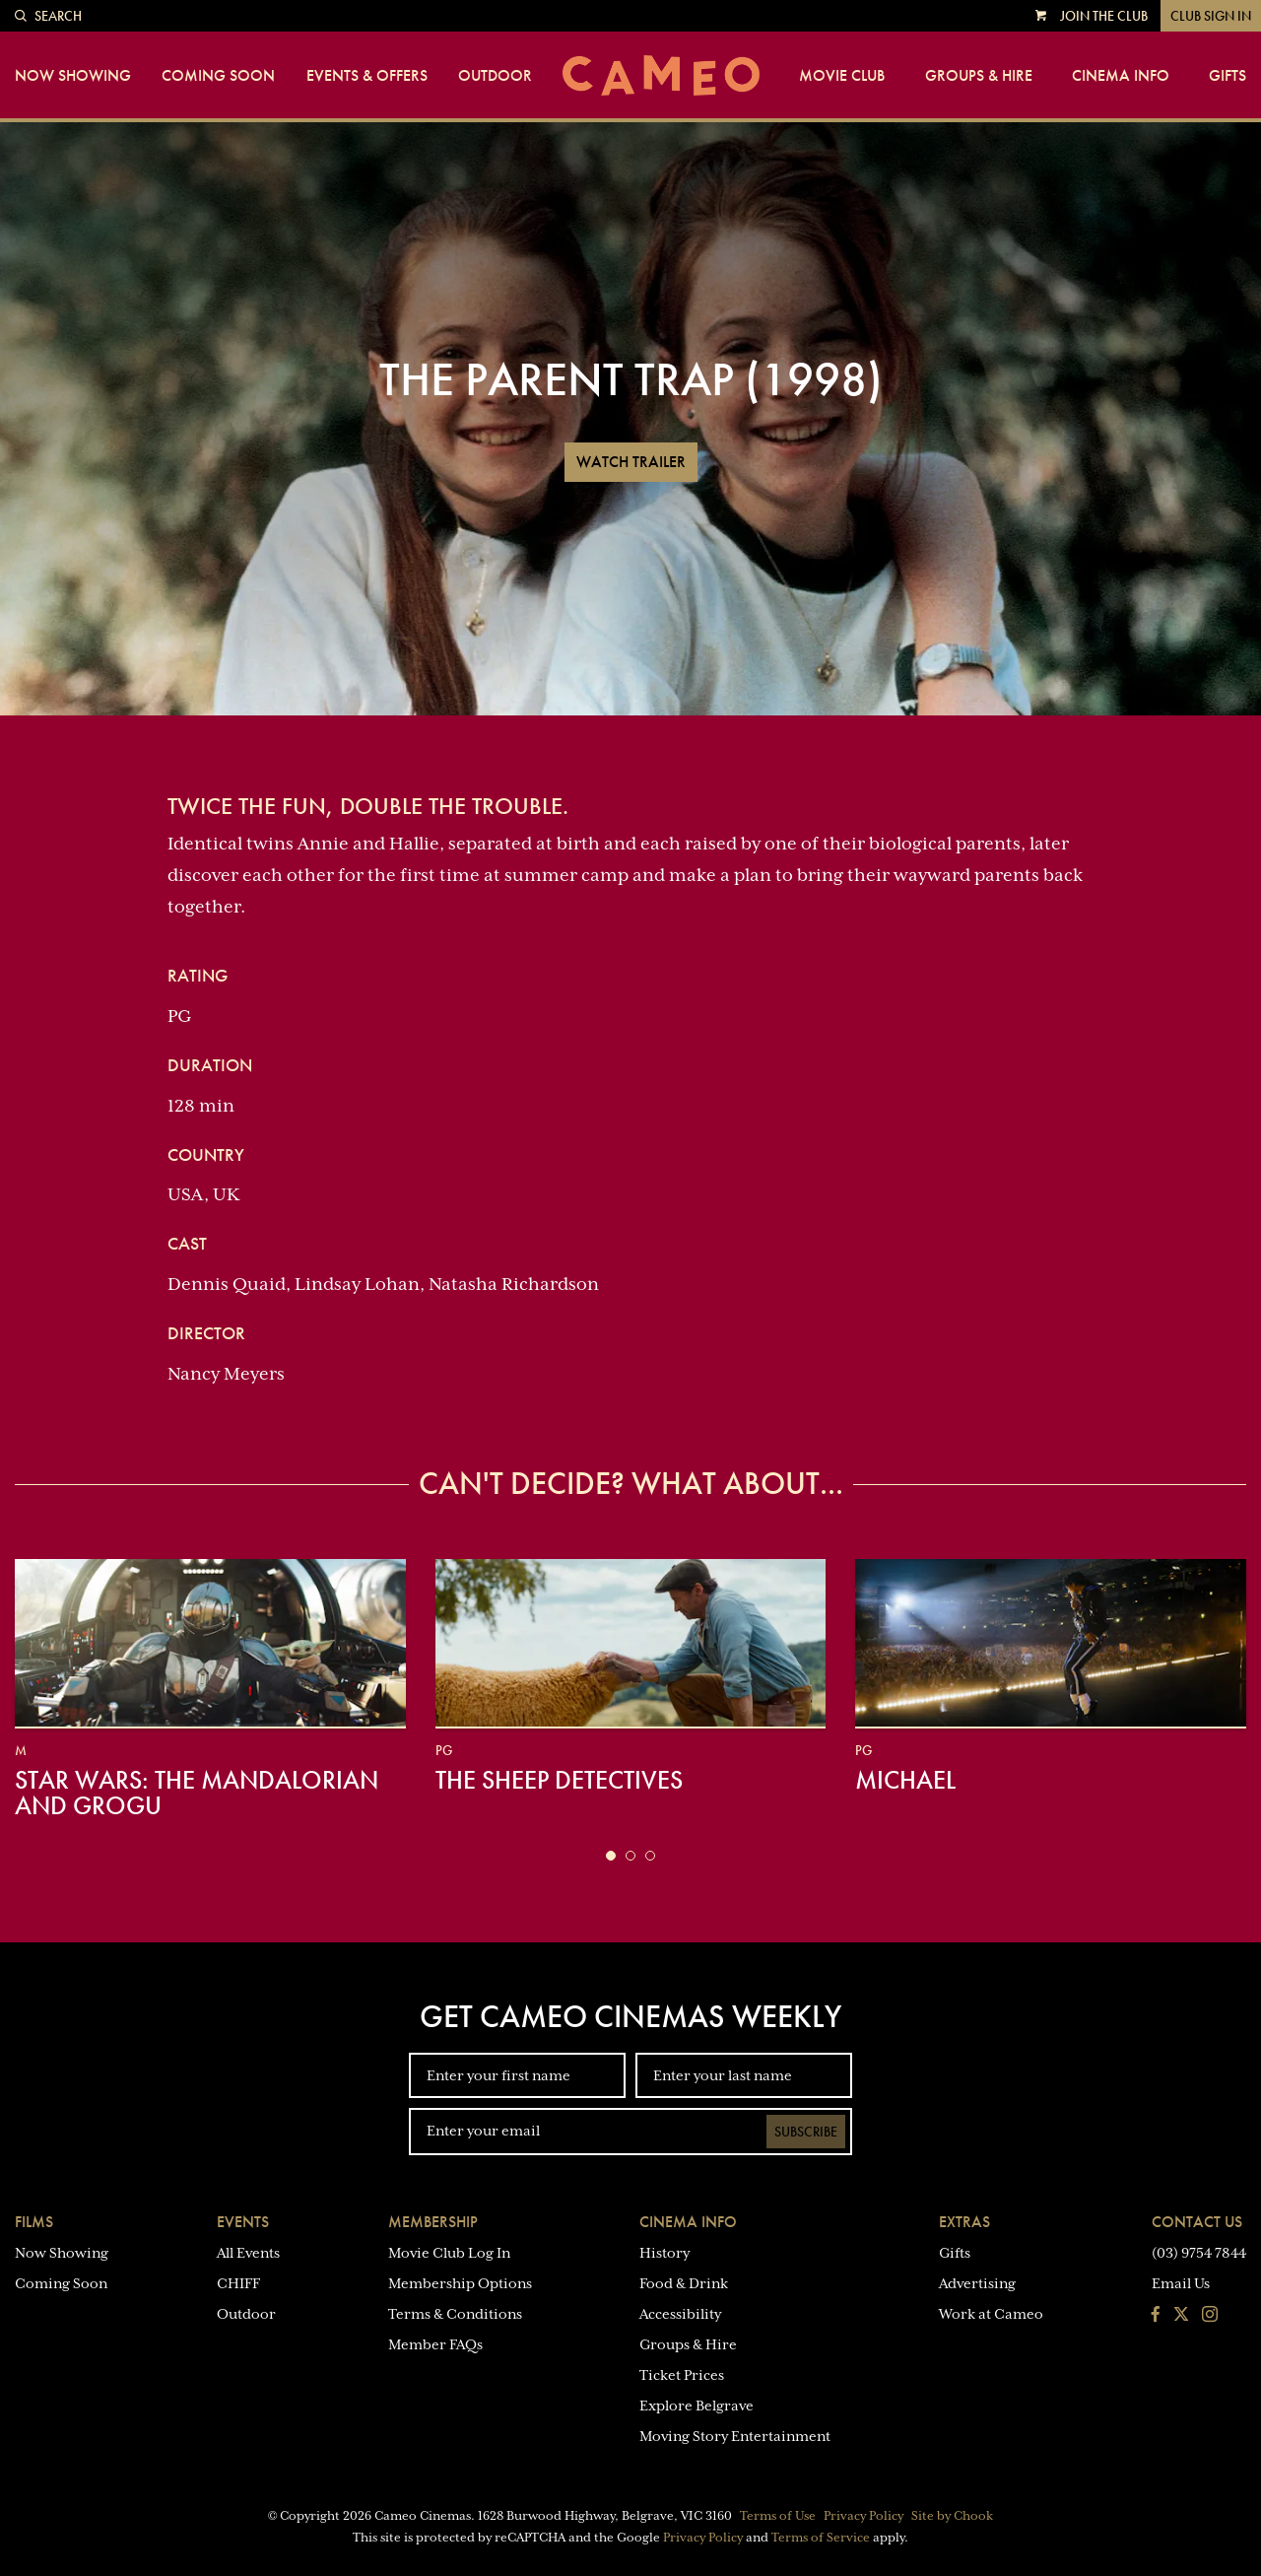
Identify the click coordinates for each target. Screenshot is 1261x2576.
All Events (248, 2253)
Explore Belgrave (696, 2405)
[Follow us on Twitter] (1181, 2316)
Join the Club (1104, 16)
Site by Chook (952, 2516)
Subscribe (805, 2131)
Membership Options (460, 2283)
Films (34, 2221)
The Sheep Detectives (559, 1779)
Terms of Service (820, 2537)
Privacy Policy (863, 2516)
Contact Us (1197, 2221)
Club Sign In (1210, 16)
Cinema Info (1120, 76)
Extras (964, 2221)
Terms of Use (778, 2516)
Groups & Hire (978, 76)
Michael (905, 1779)
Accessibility (680, 2314)
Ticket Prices (681, 2375)
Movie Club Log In (449, 2253)
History (664, 2253)
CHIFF (238, 2283)
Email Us (1181, 2283)
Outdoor (495, 76)
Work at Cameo (991, 2314)
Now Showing (73, 76)
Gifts (1227, 76)
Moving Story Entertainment (734, 2436)
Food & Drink (683, 2283)
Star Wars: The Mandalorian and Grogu (196, 1792)
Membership (433, 2221)
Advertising (977, 2283)
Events (243, 2221)
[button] (611, 1856)
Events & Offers (367, 76)
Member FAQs (435, 2344)
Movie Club (842, 76)
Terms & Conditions (455, 2314)
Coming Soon (218, 76)
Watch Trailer (631, 461)
